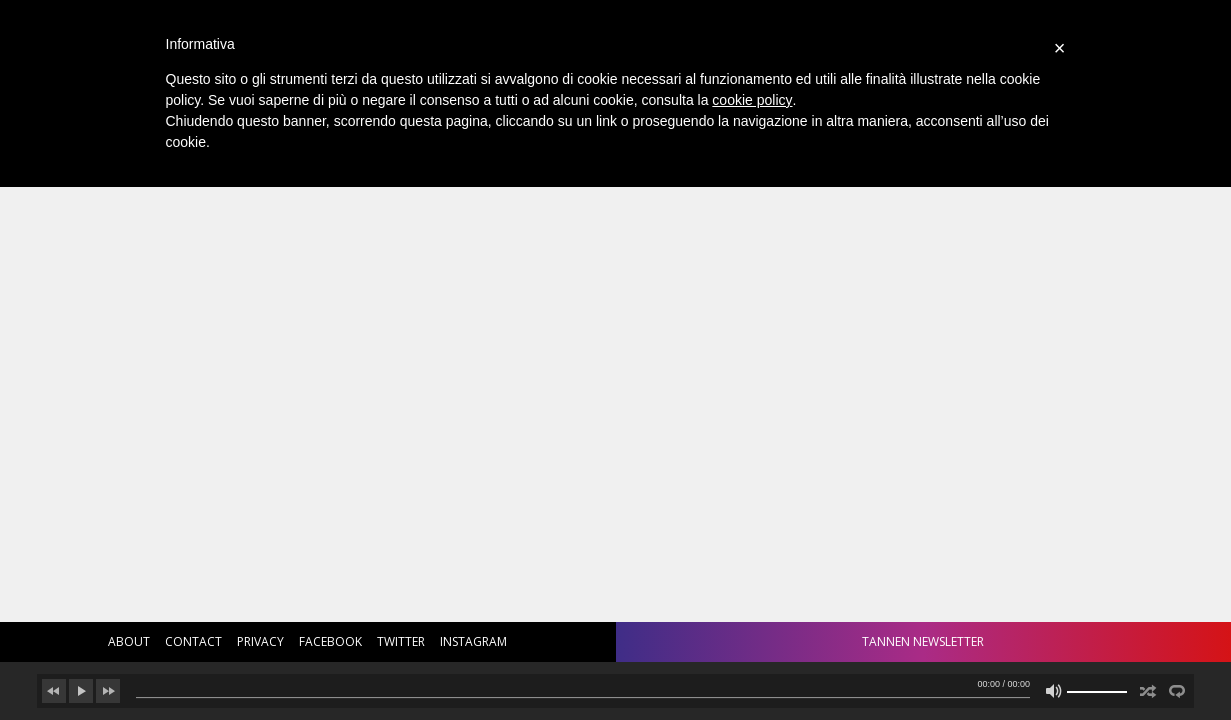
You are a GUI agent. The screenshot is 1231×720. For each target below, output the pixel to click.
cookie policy (752, 100)
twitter (401, 641)
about (129, 641)
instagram (473, 641)
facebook (330, 641)
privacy (260, 641)
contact (193, 641)
